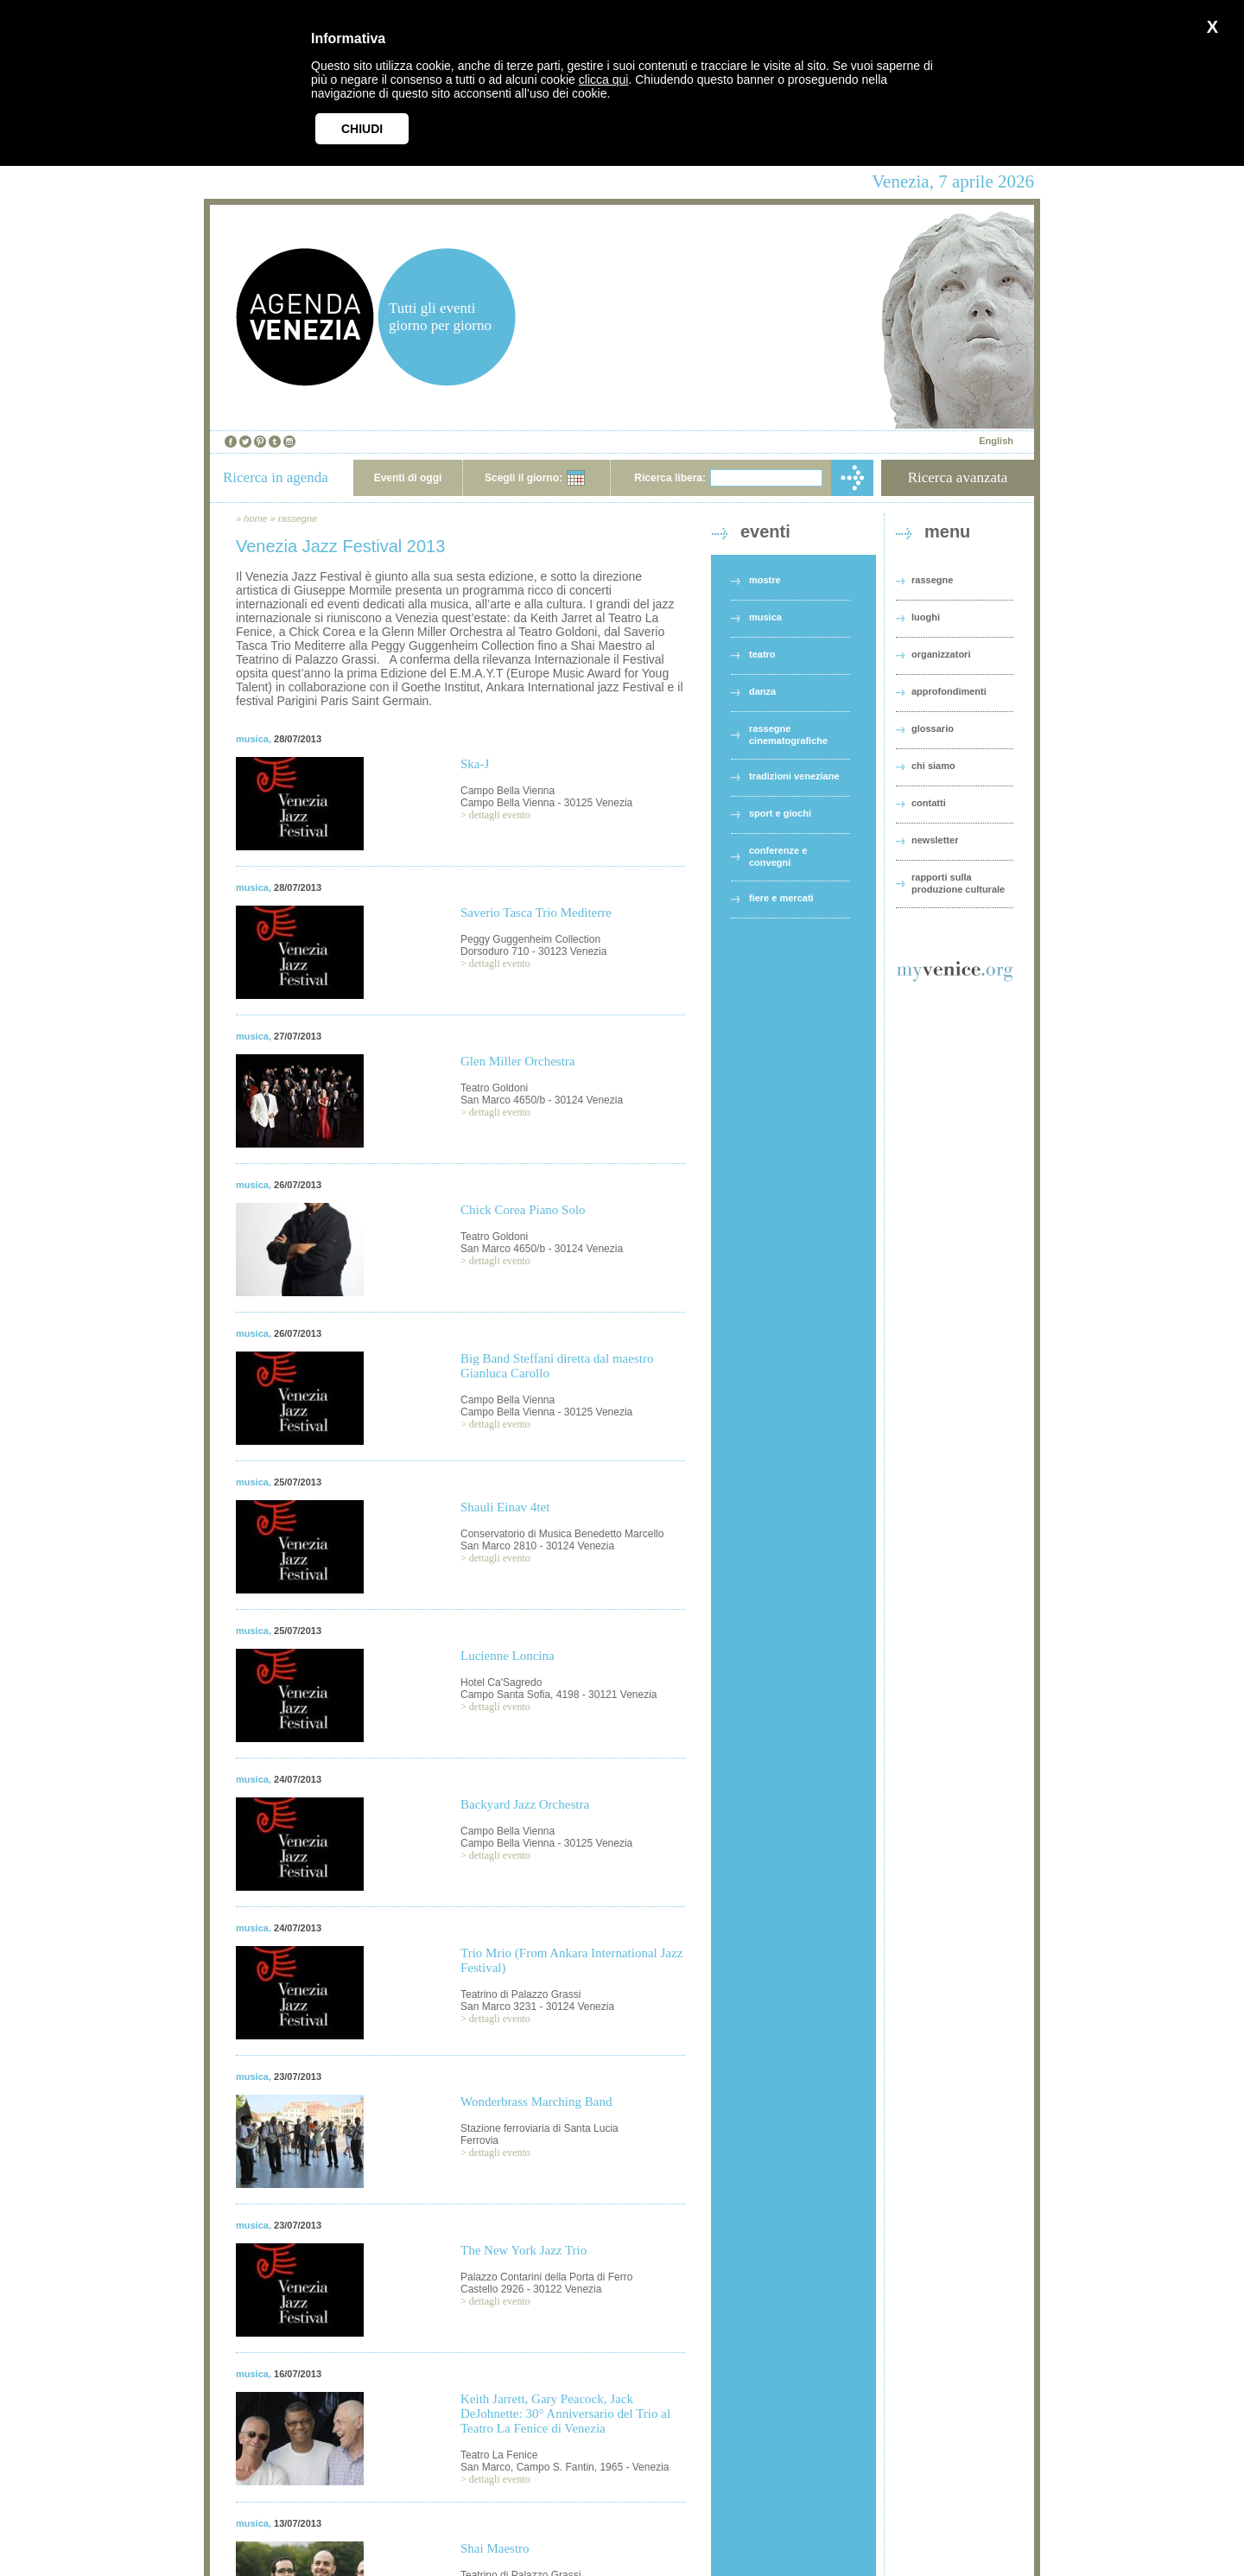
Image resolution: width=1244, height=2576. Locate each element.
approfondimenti (949, 691)
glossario (932, 728)
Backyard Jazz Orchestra (524, 1804)
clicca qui (604, 79)
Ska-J (474, 764)
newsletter (934, 840)
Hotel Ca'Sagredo (501, 1682)
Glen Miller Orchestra (517, 1061)
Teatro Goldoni (494, 1088)
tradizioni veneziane (794, 776)
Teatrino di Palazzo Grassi (520, 1994)
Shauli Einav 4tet (504, 1507)
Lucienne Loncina (507, 1656)
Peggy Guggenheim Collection (530, 939)
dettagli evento (499, 815)
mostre (765, 580)
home (256, 518)
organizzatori (940, 654)
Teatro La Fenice (498, 2455)
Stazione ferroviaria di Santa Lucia (539, 2128)
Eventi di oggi (408, 478)
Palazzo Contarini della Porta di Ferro (546, 2277)
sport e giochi (780, 813)
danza (762, 691)
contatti (928, 803)
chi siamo (933, 765)
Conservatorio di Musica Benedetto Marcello (561, 1534)
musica (252, 739)
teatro (762, 654)
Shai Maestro (495, 2548)
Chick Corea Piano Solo (523, 1210)
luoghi (925, 617)
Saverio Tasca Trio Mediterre (536, 912)
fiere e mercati (781, 898)
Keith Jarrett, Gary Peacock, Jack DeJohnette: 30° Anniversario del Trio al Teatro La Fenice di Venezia (565, 2413)
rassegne (297, 518)
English (996, 441)
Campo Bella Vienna (507, 791)
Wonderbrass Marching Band (536, 2102)
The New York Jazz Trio (523, 2250)
